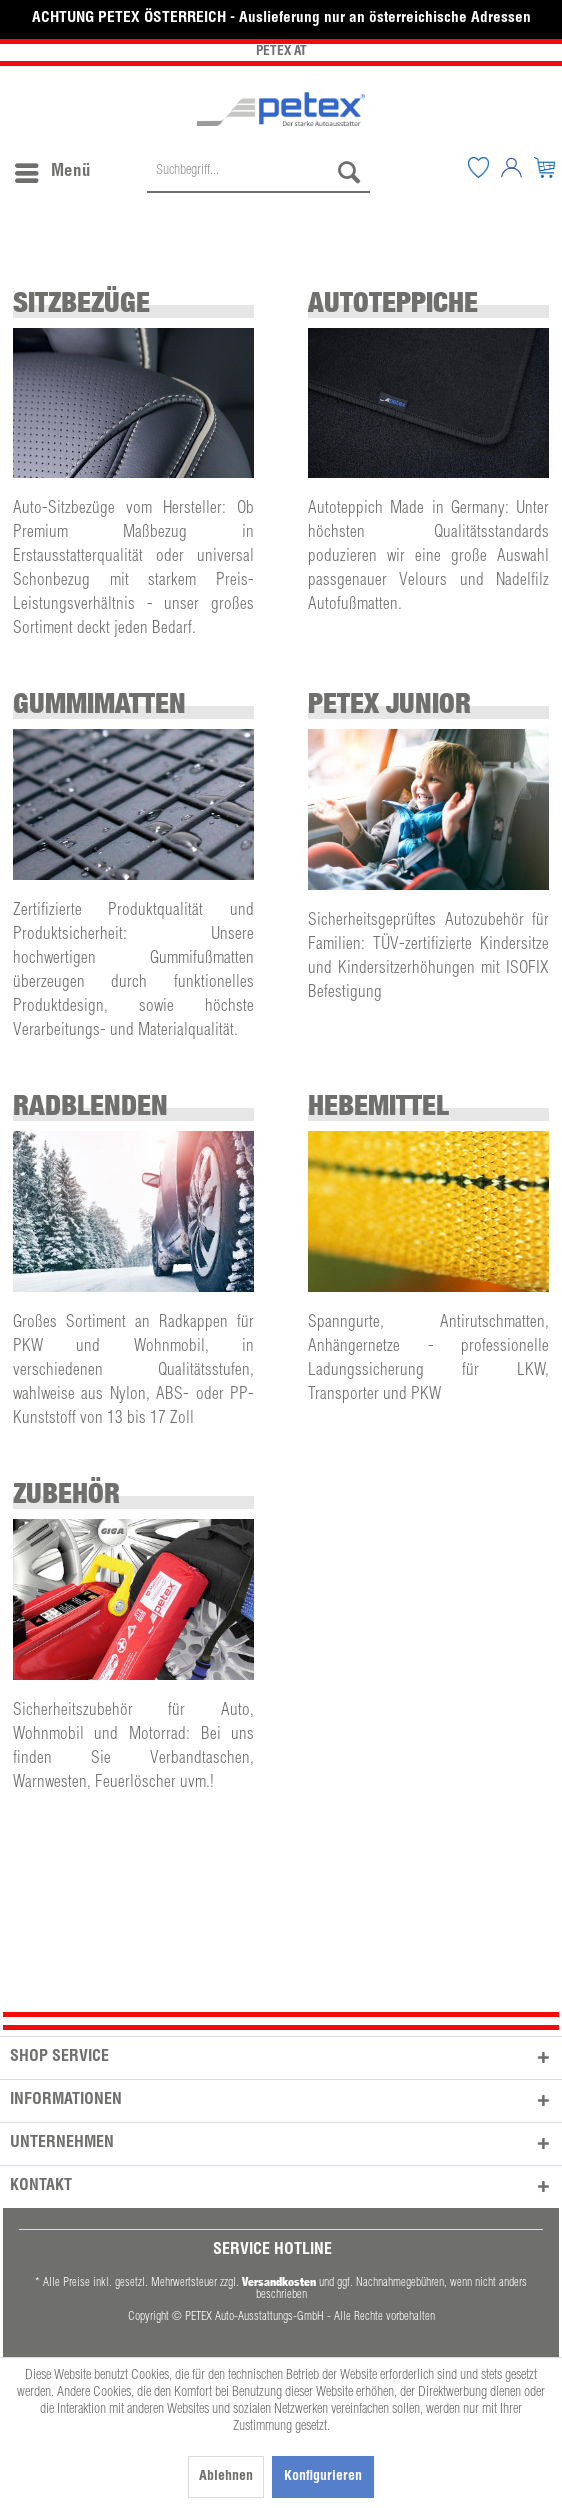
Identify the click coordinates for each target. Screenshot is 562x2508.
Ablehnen (226, 2477)
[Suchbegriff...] (258, 173)
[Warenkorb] (544, 168)
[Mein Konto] (511, 168)
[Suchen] (349, 173)
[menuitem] (52, 168)
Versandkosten (279, 2281)
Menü (53, 169)
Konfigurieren (323, 2477)
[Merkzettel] (478, 168)
